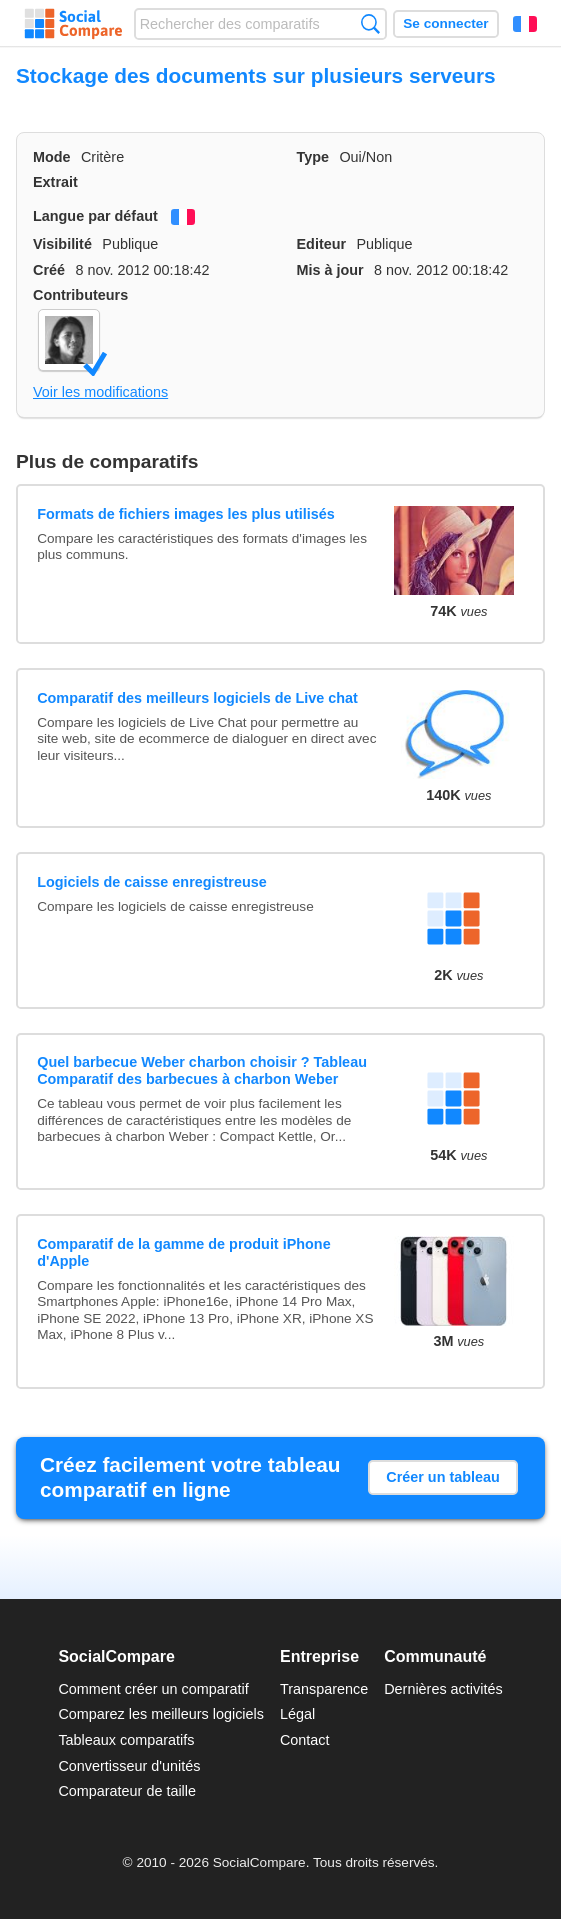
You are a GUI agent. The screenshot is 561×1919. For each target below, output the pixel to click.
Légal (297, 1714)
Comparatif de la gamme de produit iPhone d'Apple (183, 1252)
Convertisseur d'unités (129, 1766)
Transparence (324, 1689)
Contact (305, 1740)
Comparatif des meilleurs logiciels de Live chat (197, 698)
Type (313, 157)
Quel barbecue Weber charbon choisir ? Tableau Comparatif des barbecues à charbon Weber (202, 1070)
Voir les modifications (100, 392)
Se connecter (445, 23)
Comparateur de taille (127, 1791)
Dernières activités (443, 1689)
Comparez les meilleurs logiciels (161, 1714)
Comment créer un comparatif (153, 1689)
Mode (52, 157)
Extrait (55, 182)
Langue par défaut (95, 216)
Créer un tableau (443, 1477)
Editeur (322, 244)
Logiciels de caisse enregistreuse (152, 882)
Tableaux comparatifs (126, 1740)
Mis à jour (330, 270)
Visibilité (62, 244)
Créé (49, 270)
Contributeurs (80, 295)
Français (525, 24)
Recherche (370, 23)
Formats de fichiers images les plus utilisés (186, 514)
